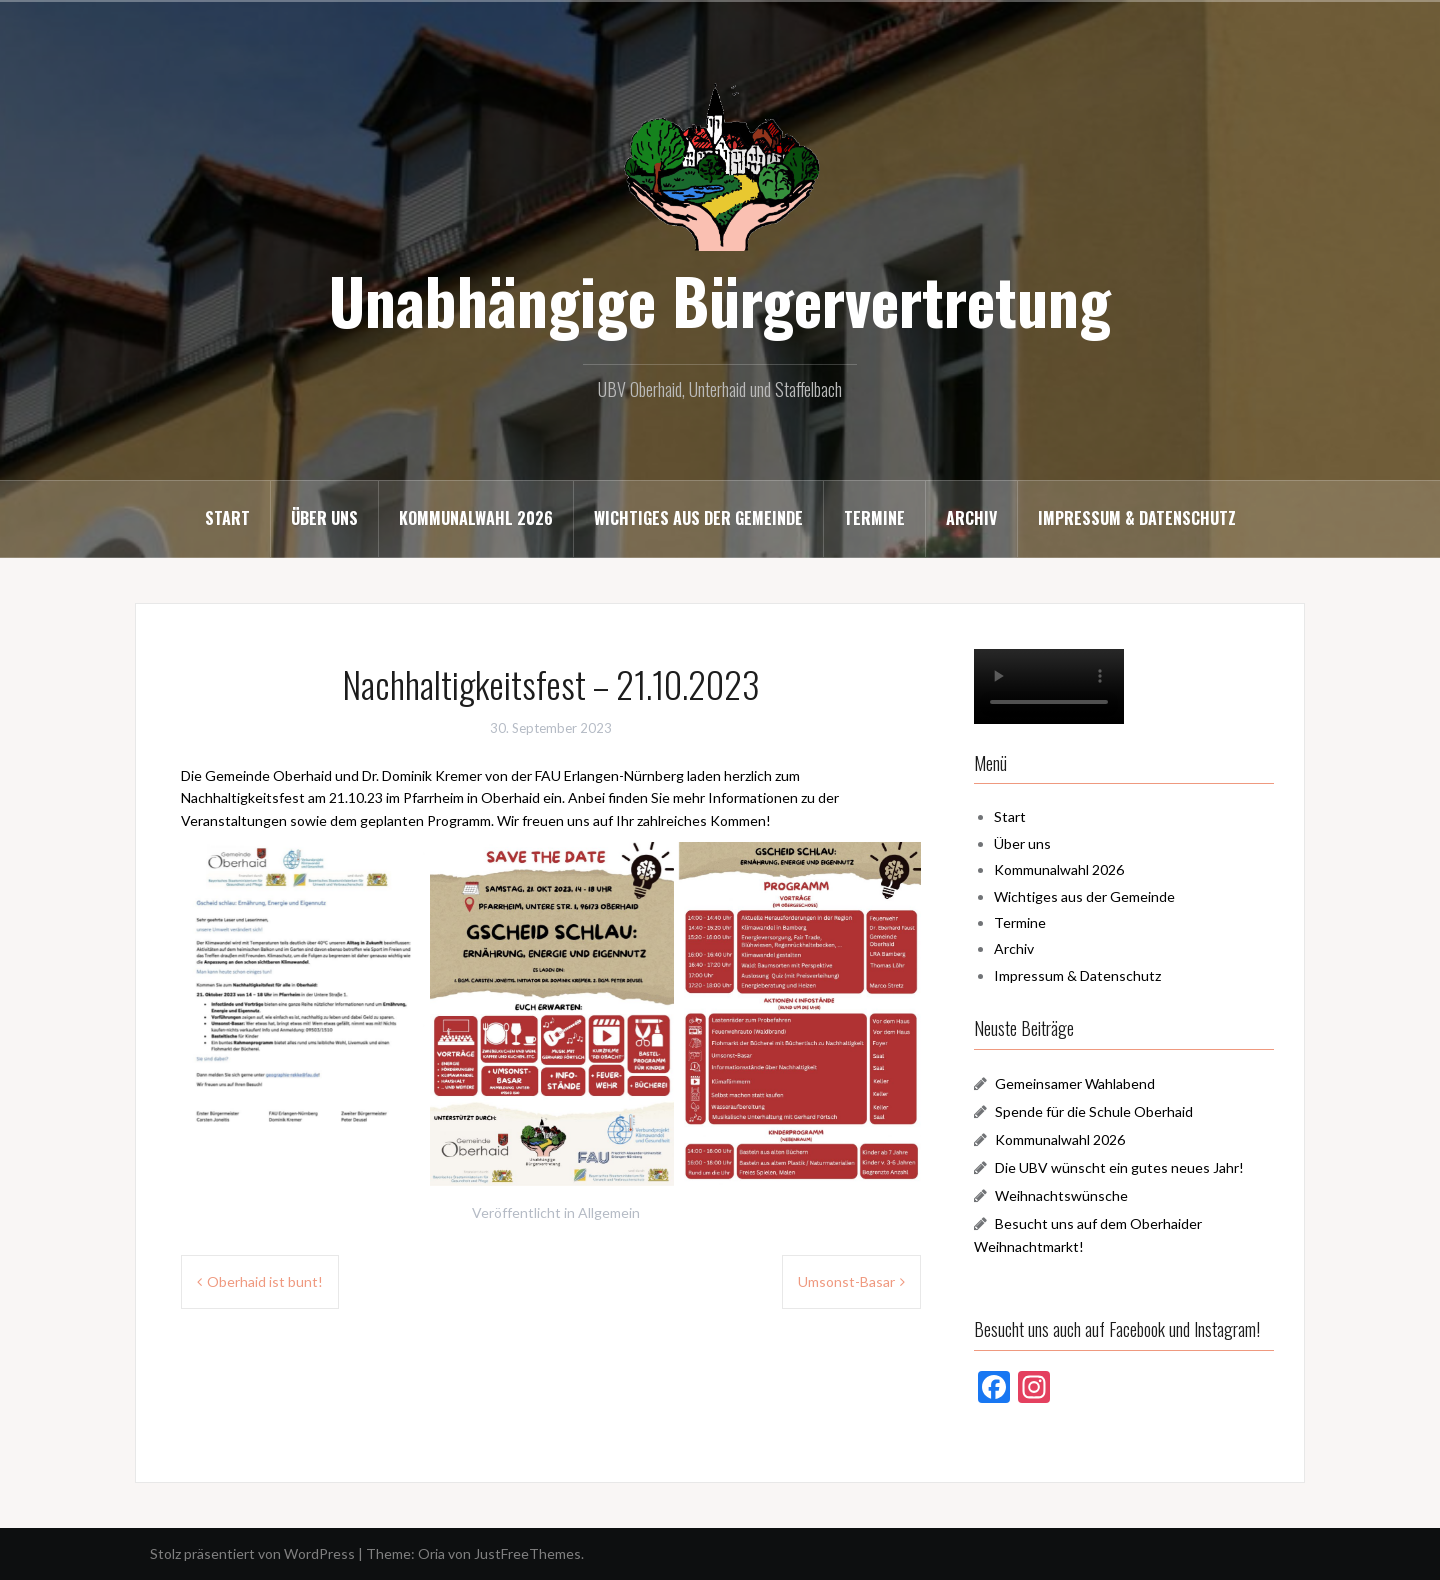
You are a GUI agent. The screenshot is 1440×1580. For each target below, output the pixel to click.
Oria (431, 1553)
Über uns (324, 518)
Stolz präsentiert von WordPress (252, 1553)
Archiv (971, 518)
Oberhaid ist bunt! (265, 1281)
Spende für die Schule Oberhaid (1094, 1111)
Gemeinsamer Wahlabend (1075, 1083)
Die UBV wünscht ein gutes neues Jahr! (1119, 1167)
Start (227, 518)
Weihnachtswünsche (1061, 1195)
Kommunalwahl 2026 (476, 518)
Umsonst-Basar (846, 1281)
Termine (874, 518)
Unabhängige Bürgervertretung (720, 300)
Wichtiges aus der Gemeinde (698, 518)
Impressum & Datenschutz (1137, 518)
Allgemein (609, 1212)
